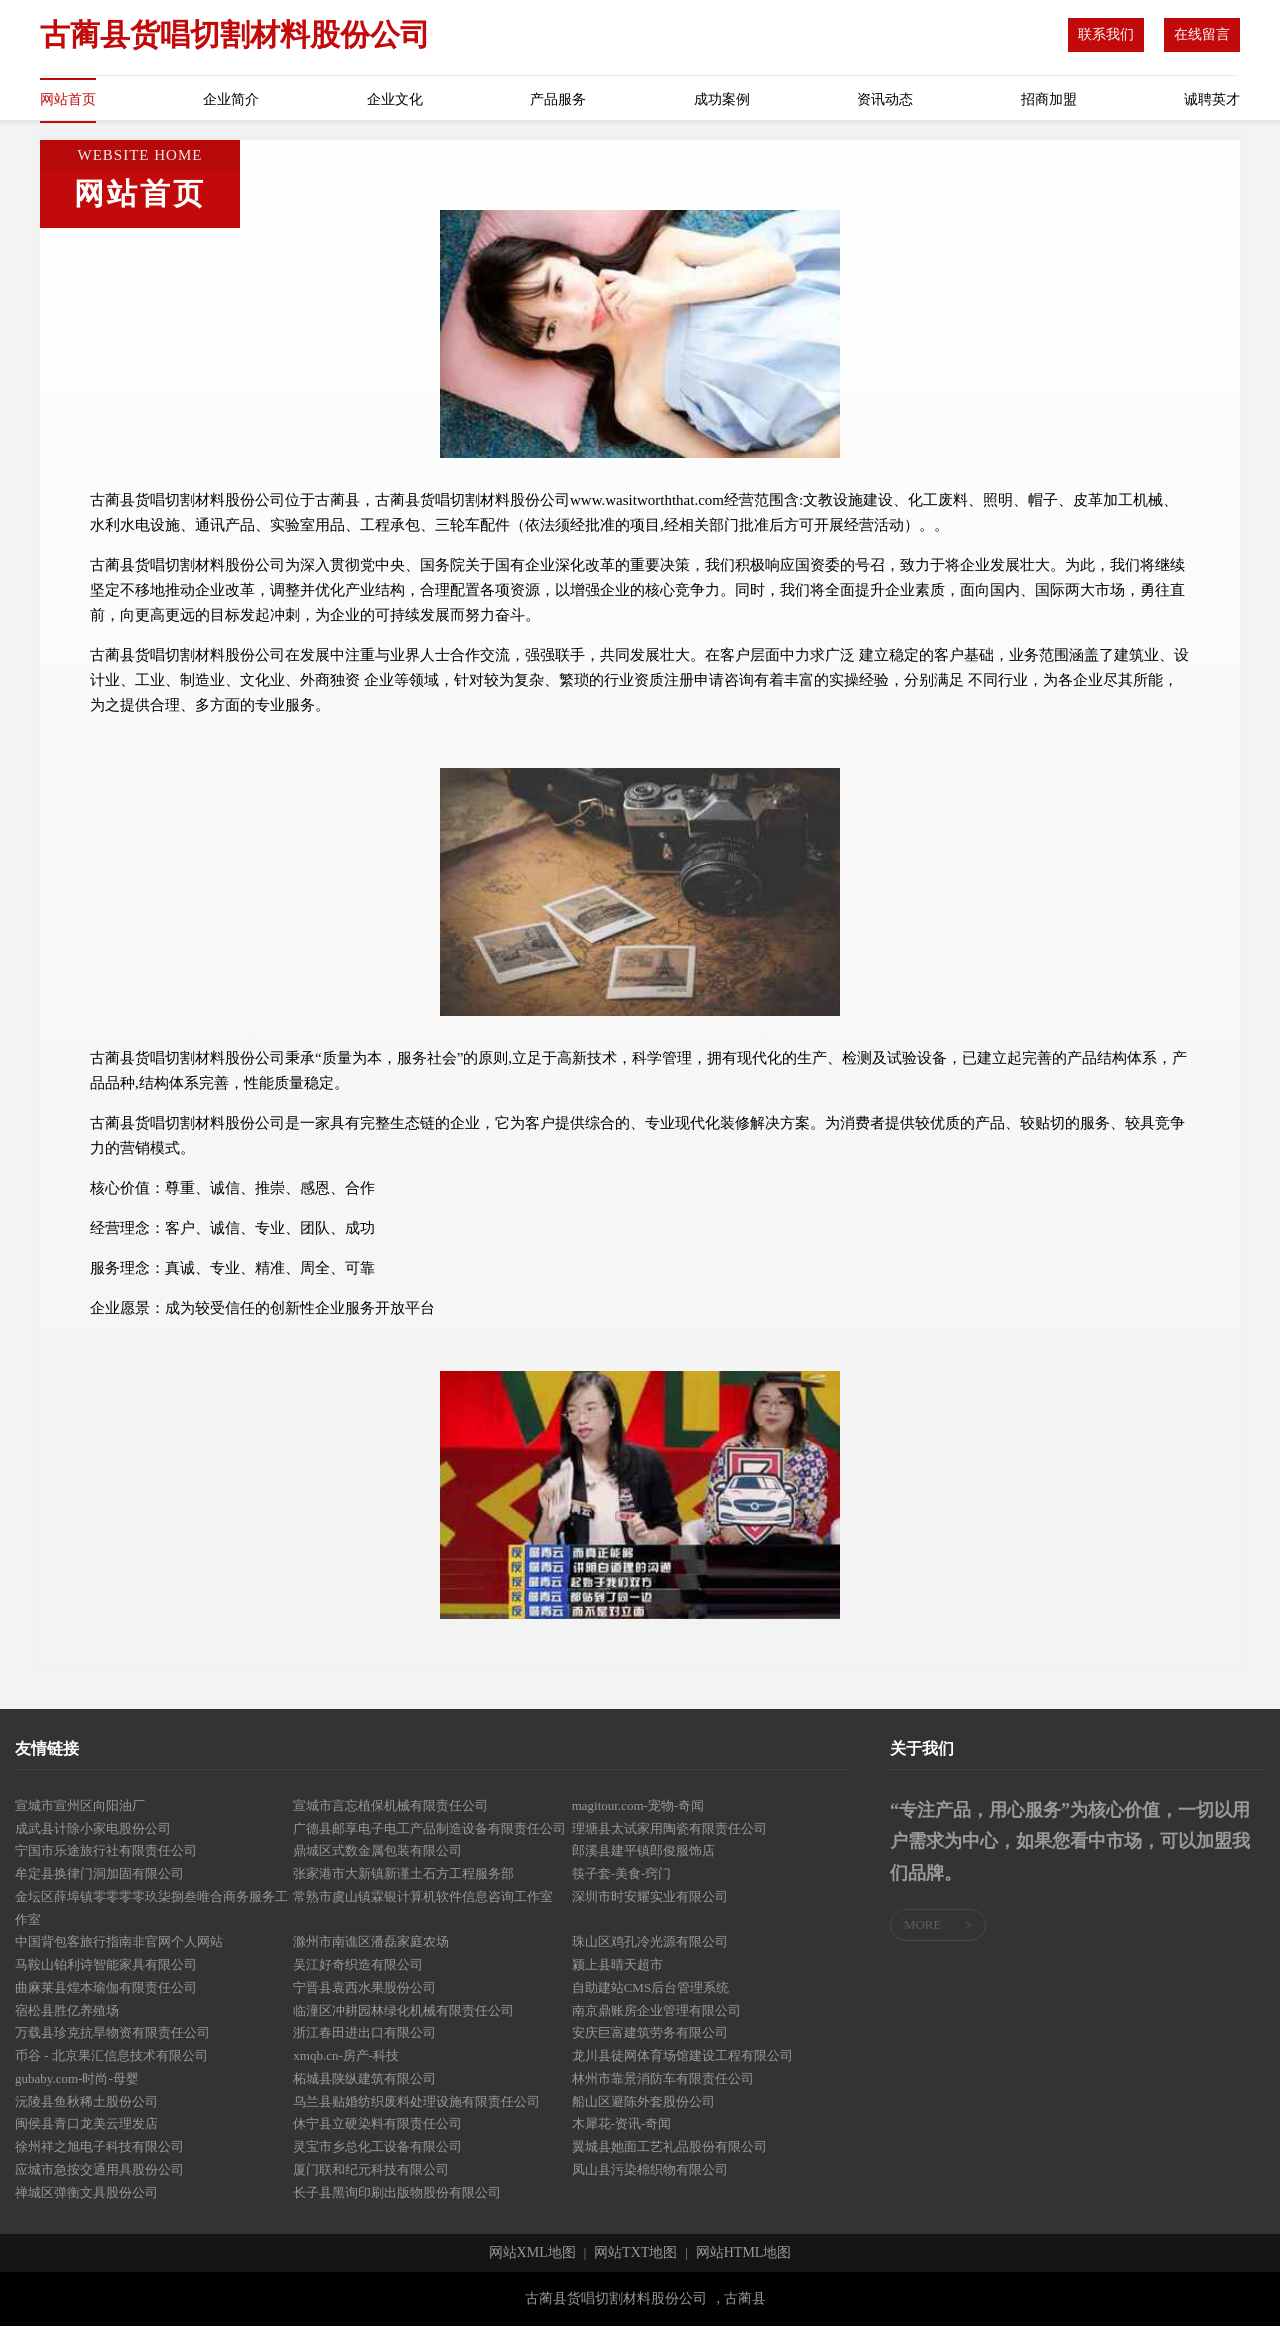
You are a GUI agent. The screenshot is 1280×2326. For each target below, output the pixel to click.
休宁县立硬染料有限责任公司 (377, 2123)
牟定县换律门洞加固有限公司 (99, 1873)
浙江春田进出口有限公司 (364, 2032)
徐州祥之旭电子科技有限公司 (99, 2146)
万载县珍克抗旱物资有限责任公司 (112, 2032)
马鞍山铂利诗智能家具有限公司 (106, 1964)
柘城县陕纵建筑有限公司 (364, 2078)
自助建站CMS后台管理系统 (650, 1987)
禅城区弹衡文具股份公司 (86, 2192)
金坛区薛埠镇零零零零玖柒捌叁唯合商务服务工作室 (151, 1908)
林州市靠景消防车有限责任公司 (663, 2078)
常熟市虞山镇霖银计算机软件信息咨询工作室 (423, 1896)
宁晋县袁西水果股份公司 (364, 1987)
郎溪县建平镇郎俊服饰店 (643, 1850)
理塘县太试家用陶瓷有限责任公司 (669, 1828)
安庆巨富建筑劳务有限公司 (650, 2032)
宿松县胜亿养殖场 (67, 2010)
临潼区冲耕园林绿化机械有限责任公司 (403, 2010)
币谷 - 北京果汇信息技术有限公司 (111, 2055)
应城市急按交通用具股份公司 (99, 2169)
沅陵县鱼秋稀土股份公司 (86, 2101)
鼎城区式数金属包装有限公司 (377, 1850)
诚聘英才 (1212, 99)
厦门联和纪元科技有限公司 (371, 2169)
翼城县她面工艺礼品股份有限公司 (669, 2146)
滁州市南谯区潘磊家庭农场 (371, 1941)
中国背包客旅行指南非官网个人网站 (119, 1941)
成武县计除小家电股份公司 (93, 1828)
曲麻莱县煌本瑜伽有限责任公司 (106, 1987)
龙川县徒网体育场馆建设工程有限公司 (682, 2055)
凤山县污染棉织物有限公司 (650, 2169)
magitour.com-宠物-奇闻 (638, 1805)
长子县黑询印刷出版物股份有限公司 (397, 2192)
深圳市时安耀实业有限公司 (650, 1896)
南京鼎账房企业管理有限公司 (656, 2010)
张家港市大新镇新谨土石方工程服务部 (403, 1873)
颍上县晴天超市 (617, 1964)
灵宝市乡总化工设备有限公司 (377, 2146)
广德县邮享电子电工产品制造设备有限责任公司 (429, 1828)
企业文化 (395, 99)
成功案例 (722, 99)
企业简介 (231, 99)
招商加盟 (1049, 99)
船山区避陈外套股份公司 (643, 2101)
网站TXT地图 (635, 2253)
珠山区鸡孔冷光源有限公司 (650, 1941)
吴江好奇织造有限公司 (358, 1964)
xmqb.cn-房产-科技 (346, 2055)
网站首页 (68, 99)
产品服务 (558, 99)
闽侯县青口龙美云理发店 (86, 2123)
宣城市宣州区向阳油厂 (80, 1805)
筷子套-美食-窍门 (622, 1873)
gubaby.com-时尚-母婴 (77, 2078)
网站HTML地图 (744, 2253)
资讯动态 (885, 99)
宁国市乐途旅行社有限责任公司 (106, 1850)
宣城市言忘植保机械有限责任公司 (390, 1805)
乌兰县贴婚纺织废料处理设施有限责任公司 (416, 2101)
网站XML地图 (532, 2253)
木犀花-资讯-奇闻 (622, 2123)
